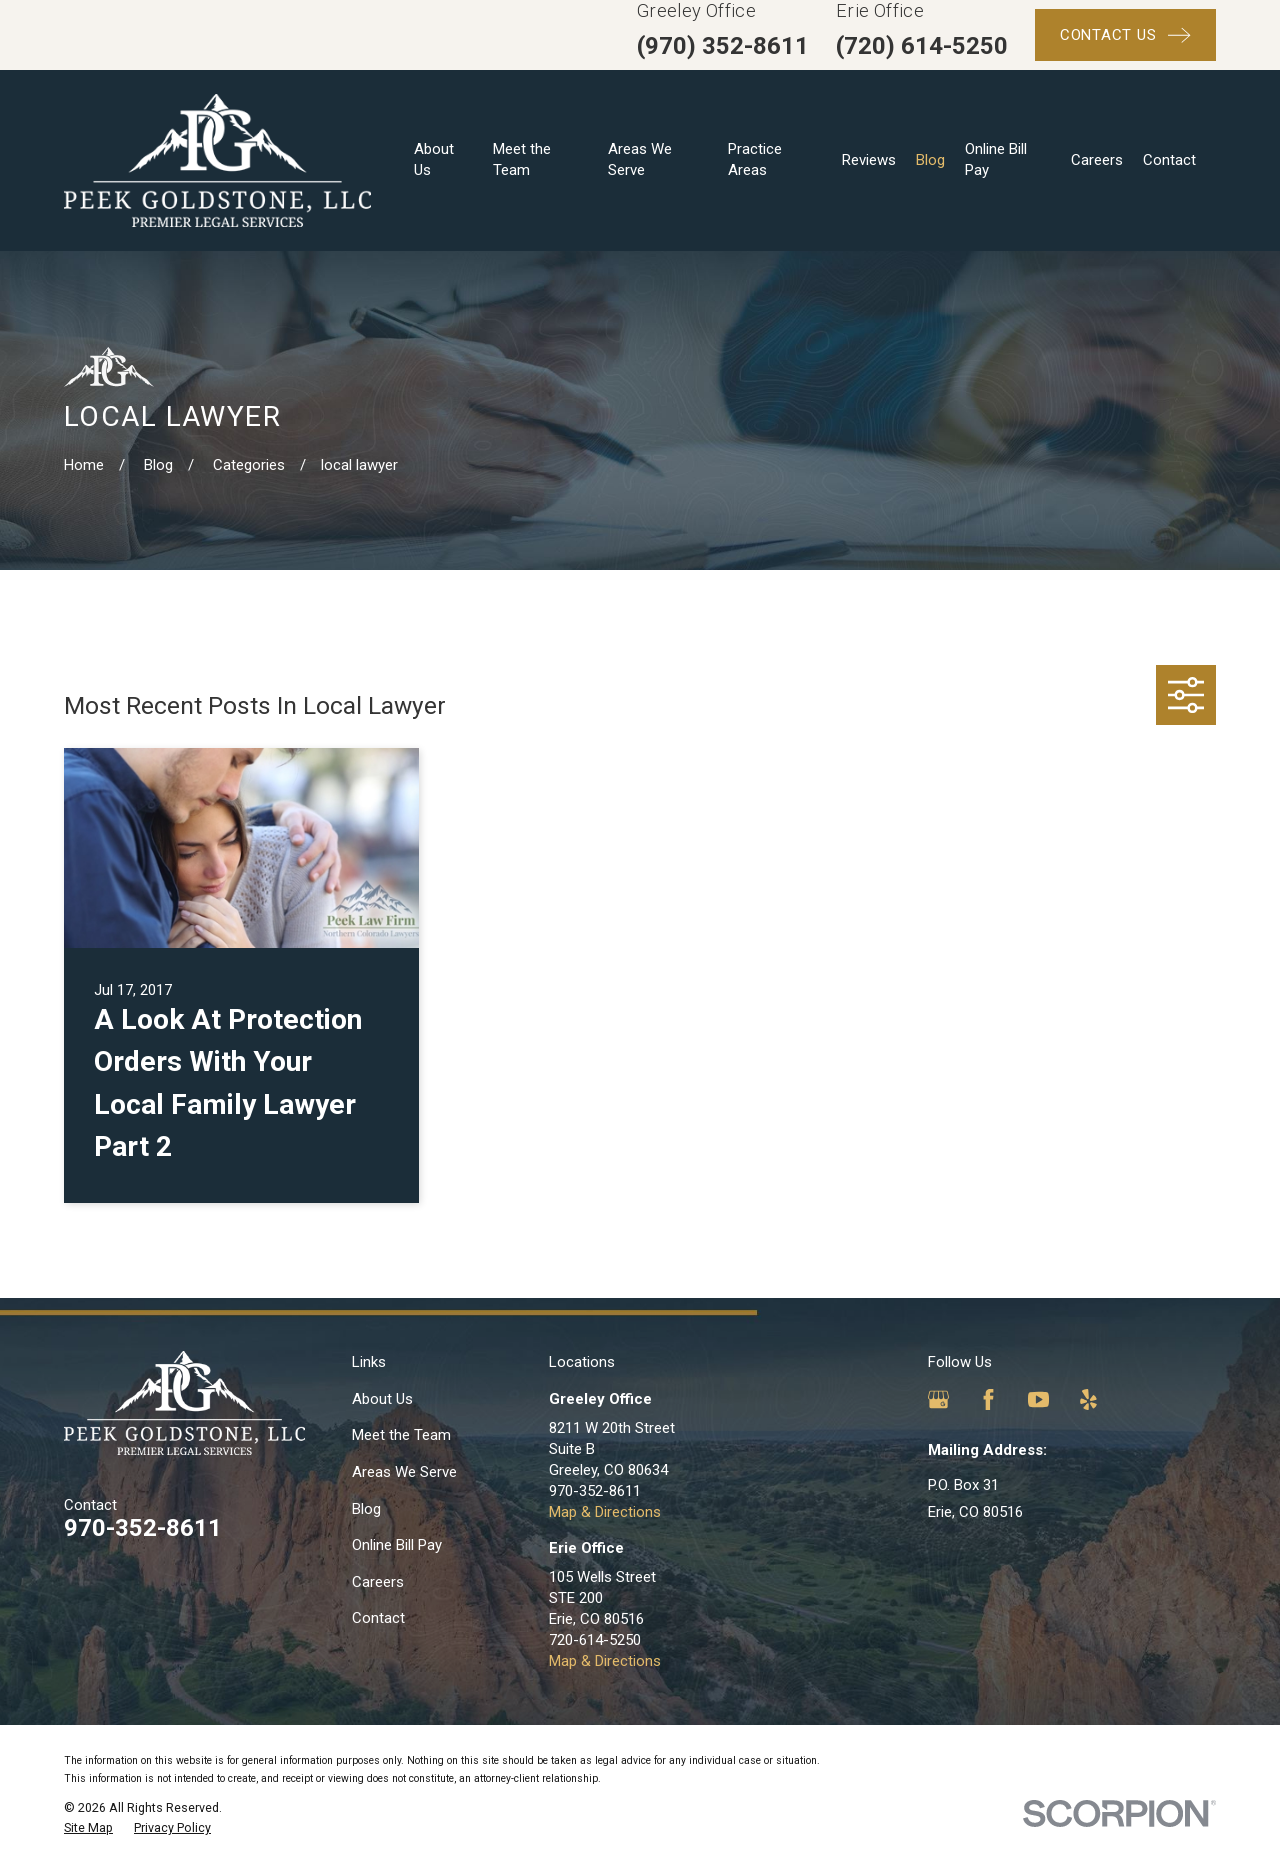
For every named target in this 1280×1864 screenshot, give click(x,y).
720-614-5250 (595, 1640)
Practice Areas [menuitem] (755, 159)
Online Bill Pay (397, 1545)
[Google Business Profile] (938, 1399)
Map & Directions (605, 1512)
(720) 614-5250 (922, 46)
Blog (366, 1509)
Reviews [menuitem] (869, 160)
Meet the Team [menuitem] (522, 159)
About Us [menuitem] (434, 159)
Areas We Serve (404, 1472)
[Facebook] (988, 1399)
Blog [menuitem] (930, 160)
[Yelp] (1088, 1399)
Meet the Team (401, 1435)
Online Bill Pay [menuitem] (996, 159)
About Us (382, 1399)
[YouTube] (1038, 1399)
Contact (378, 1618)
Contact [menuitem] (1169, 160)
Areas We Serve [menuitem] (640, 159)
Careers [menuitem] (1097, 160)
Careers (378, 1582)
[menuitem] (88, 1828)
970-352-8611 (143, 1528)
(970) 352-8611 (723, 46)
